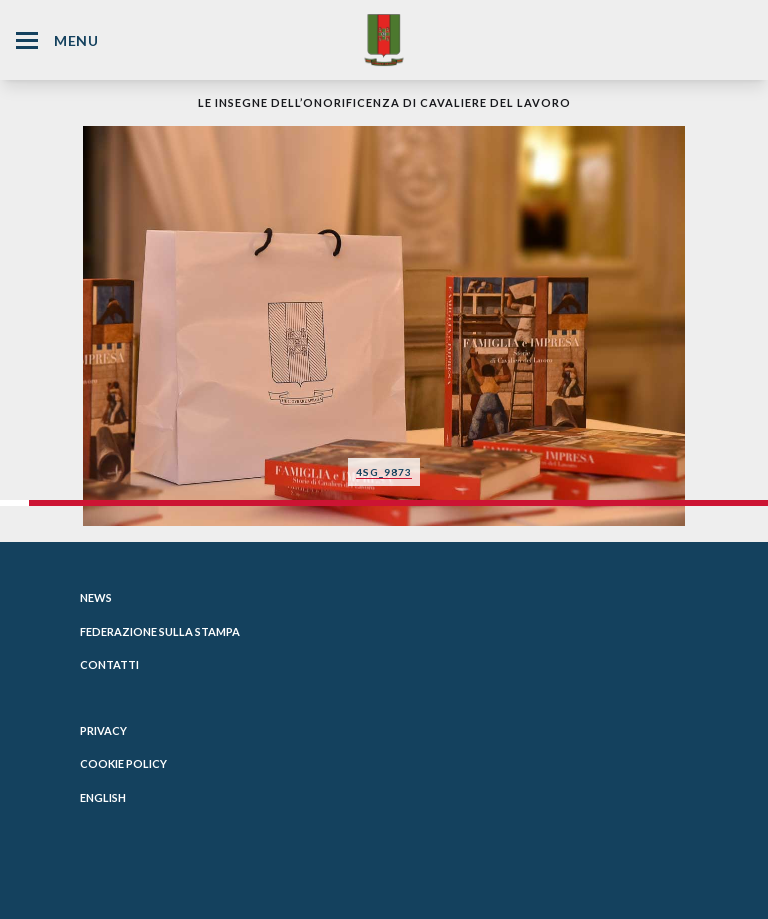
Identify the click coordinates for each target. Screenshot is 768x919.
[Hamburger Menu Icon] (27, 40)
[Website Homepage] (384, 39)
